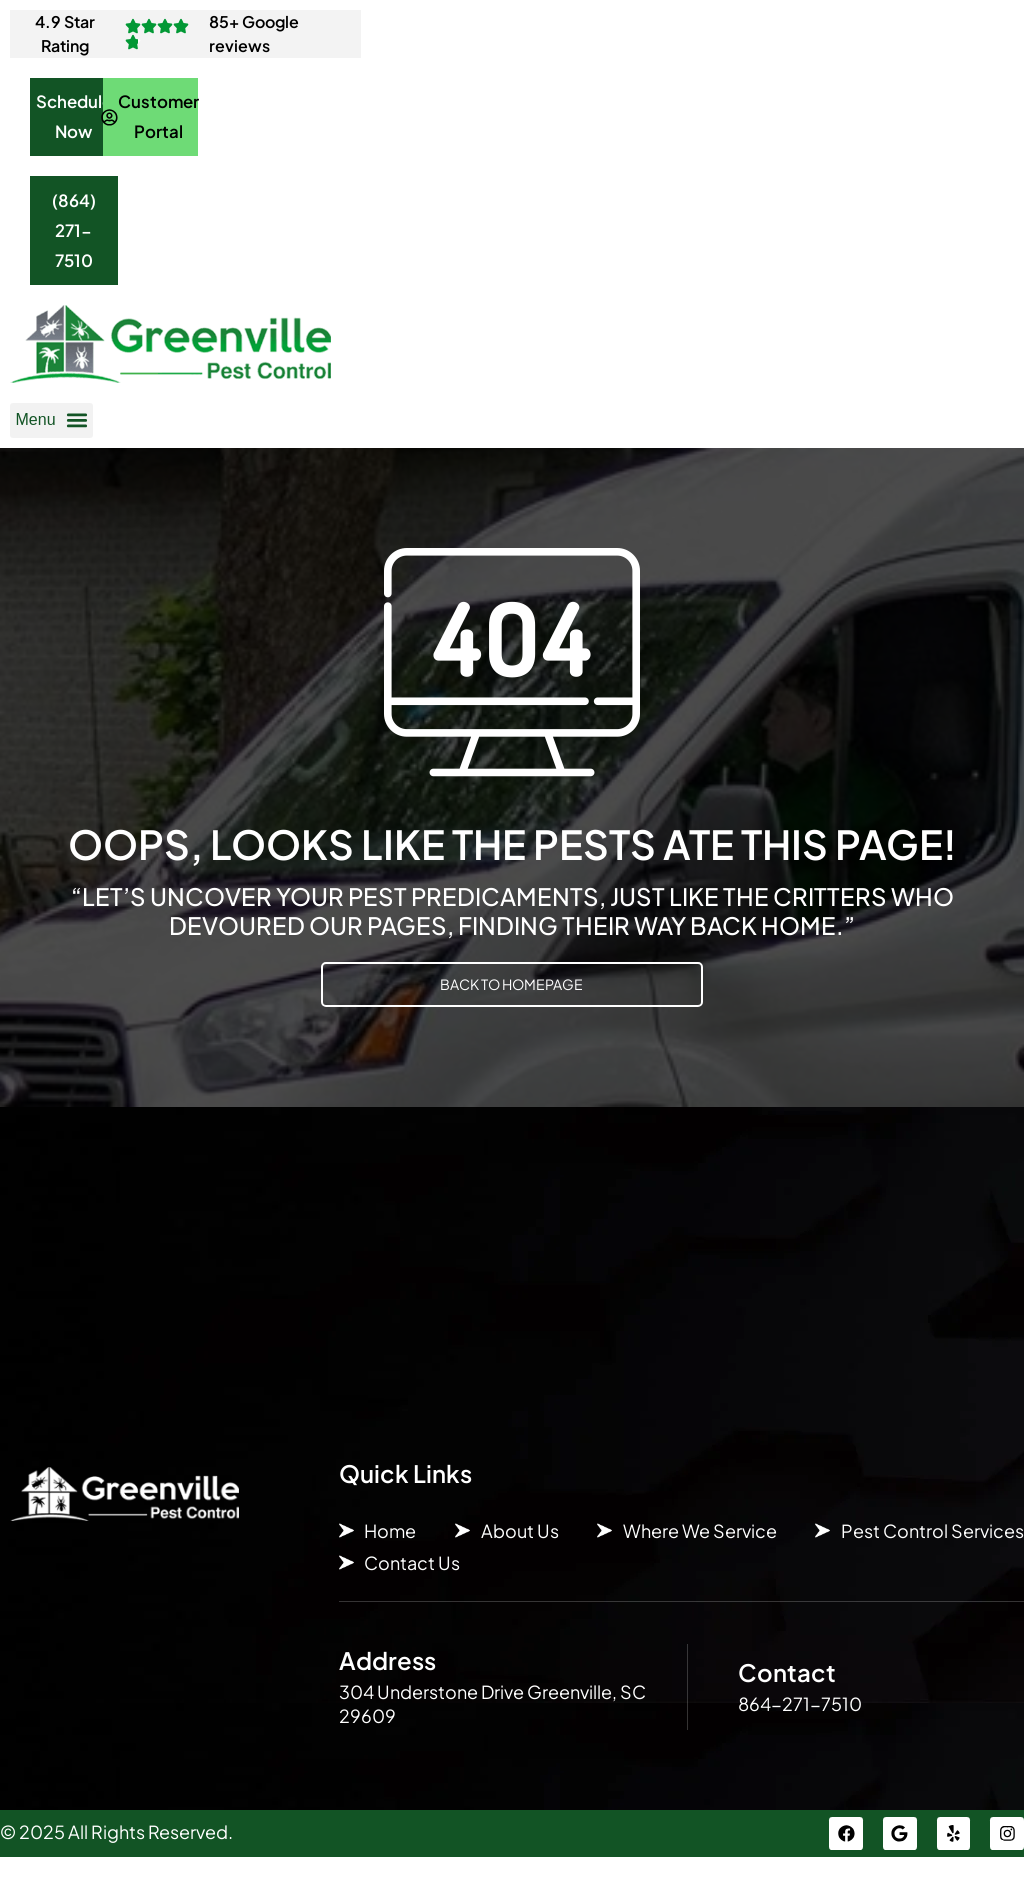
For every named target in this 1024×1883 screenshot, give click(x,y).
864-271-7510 (800, 1726)
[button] (51, 443)
